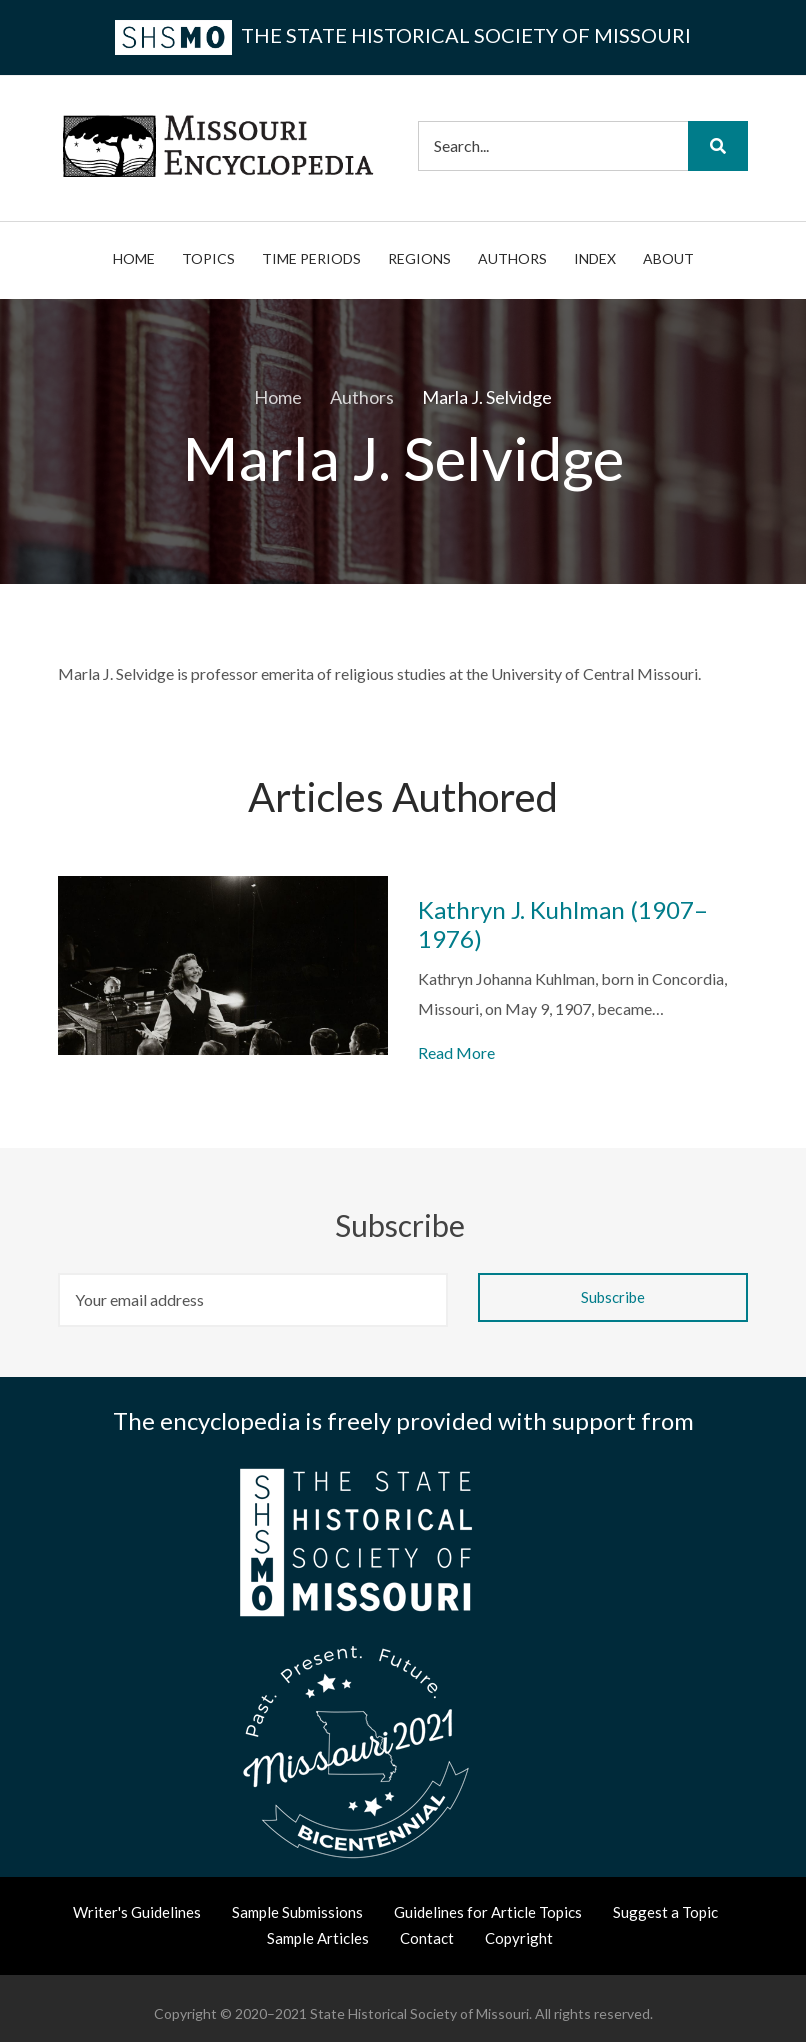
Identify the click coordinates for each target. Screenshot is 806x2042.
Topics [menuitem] (208, 258)
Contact (427, 1938)
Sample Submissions (297, 1912)
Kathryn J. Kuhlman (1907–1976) (563, 924)
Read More (456, 1052)
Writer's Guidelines (137, 1912)
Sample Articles (318, 1938)
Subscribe (403, 1225)
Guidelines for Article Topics (488, 1912)
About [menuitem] (668, 258)
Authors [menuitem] (512, 258)
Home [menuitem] (134, 258)
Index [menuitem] (595, 258)
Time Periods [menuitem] (311, 258)
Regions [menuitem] (419, 258)
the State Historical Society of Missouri (403, 35)
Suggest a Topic (665, 1912)
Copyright (519, 1938)
